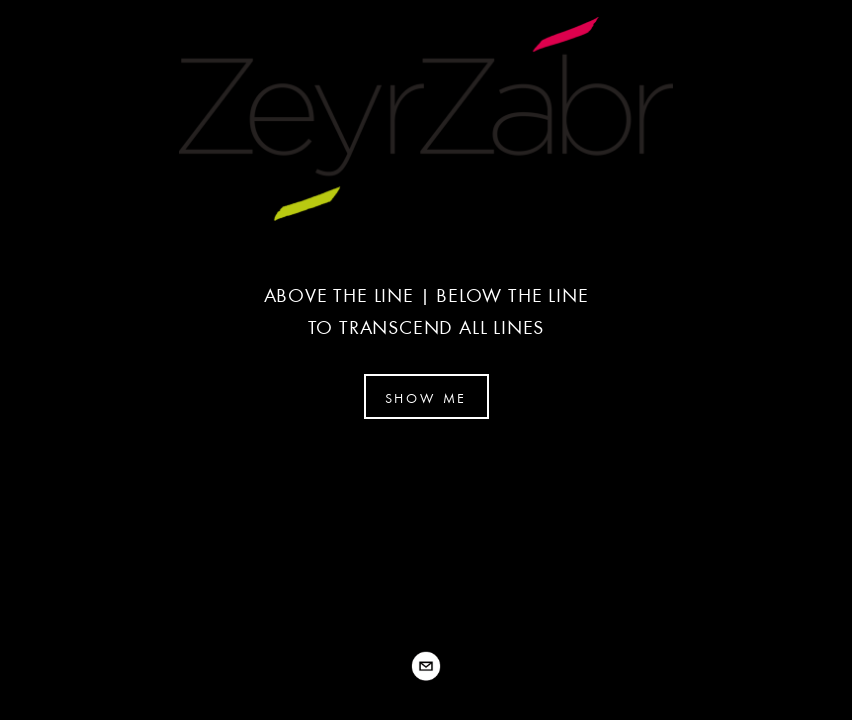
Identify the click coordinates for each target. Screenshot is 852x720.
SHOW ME (426, 398)
